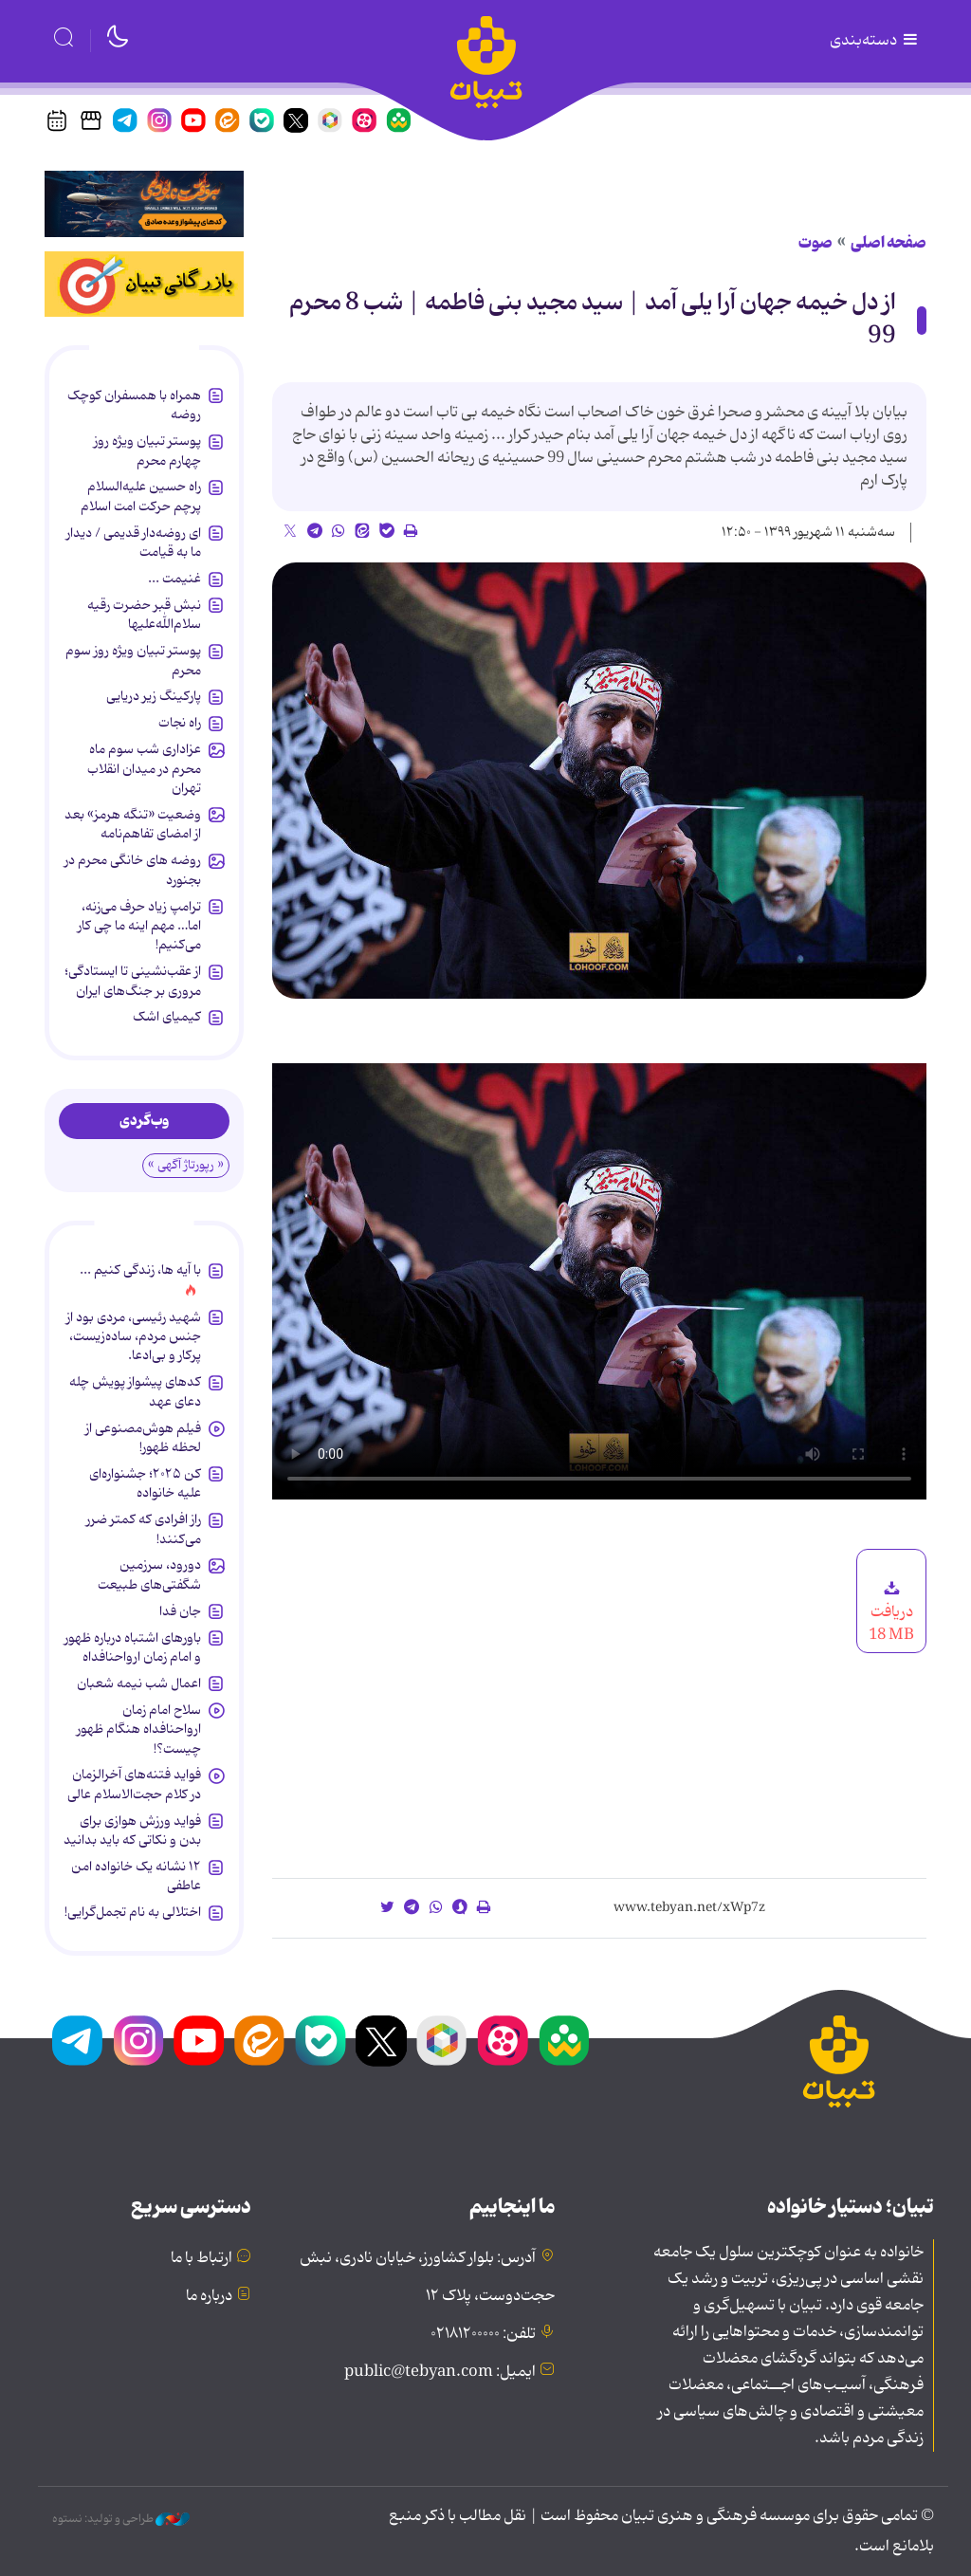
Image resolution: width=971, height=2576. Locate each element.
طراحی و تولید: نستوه (121, 2519)
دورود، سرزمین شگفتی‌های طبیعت (149, 1574)
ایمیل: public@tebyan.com (440, 2372)
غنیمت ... (174, 578)
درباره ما (209, 2296)
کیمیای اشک (167, 1016)
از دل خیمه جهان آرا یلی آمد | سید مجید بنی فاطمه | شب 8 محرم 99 (592, 320)
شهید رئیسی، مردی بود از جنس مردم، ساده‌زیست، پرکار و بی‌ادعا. (133, 1337)
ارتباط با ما (201, 2258)
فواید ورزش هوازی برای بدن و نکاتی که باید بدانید (132, 1830)
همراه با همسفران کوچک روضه (134, 405)
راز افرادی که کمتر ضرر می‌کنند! (143, 1529)
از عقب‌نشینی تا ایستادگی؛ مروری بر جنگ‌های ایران (132, 981)
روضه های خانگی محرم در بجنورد (132, 870)
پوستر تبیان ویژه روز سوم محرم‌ (133, 660)
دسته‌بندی (875, 40)
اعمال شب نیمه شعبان (139, 1683)
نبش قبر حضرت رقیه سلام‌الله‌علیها (144, 615)
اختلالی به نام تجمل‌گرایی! (132, 1912)
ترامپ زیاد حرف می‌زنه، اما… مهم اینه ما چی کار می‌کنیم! (139, 926)
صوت (815, 243)
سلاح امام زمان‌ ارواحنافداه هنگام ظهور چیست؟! (139, 1729)
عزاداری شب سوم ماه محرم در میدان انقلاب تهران (144, 769)
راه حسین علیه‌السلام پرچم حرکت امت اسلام (141, 496)
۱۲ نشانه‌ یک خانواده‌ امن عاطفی (136, 1876)
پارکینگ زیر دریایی (153, 696)
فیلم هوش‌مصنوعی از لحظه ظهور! (143, 1438)
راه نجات (179, 722)
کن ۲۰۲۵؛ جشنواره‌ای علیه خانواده (145, 1483)
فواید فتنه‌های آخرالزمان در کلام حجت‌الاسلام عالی (134, 1784)
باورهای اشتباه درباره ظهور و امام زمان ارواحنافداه (132, 1647)
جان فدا (180, 1611)
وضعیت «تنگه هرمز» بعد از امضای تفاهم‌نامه (132, 824)
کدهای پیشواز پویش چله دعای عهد (135, 1391)
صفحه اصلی (888, 243)
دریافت (891, 1612)
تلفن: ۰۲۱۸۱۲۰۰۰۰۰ (483, 2334)
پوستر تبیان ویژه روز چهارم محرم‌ (147, 450)
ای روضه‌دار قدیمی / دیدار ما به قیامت (133, 542)
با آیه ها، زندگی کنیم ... (140, 1270)
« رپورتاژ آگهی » (186, 1165)
